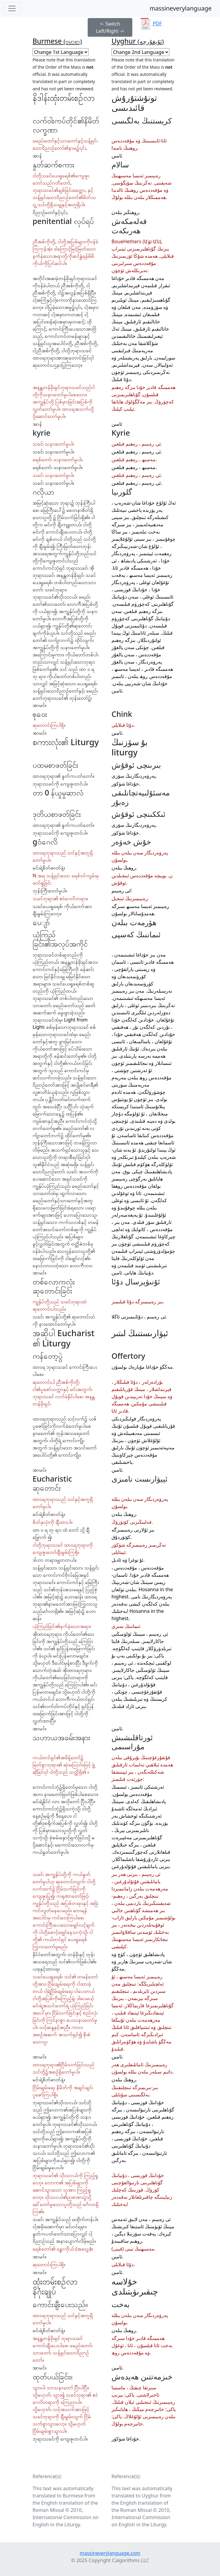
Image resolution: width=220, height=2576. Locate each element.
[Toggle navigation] (12, 8)
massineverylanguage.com (110, 2553)
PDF (151, 23)
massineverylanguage (180, 8)
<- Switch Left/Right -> (110, 27)
